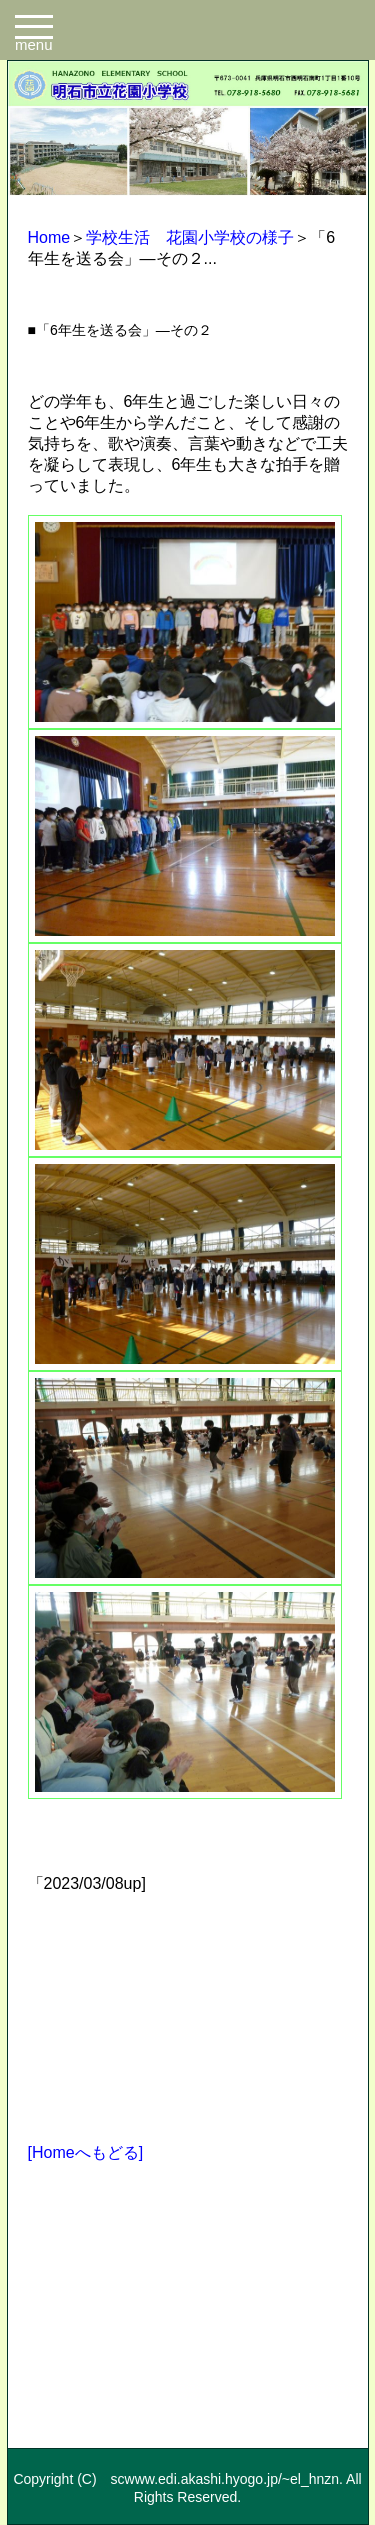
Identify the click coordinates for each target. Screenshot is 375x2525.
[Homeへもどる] (86, 2152)
